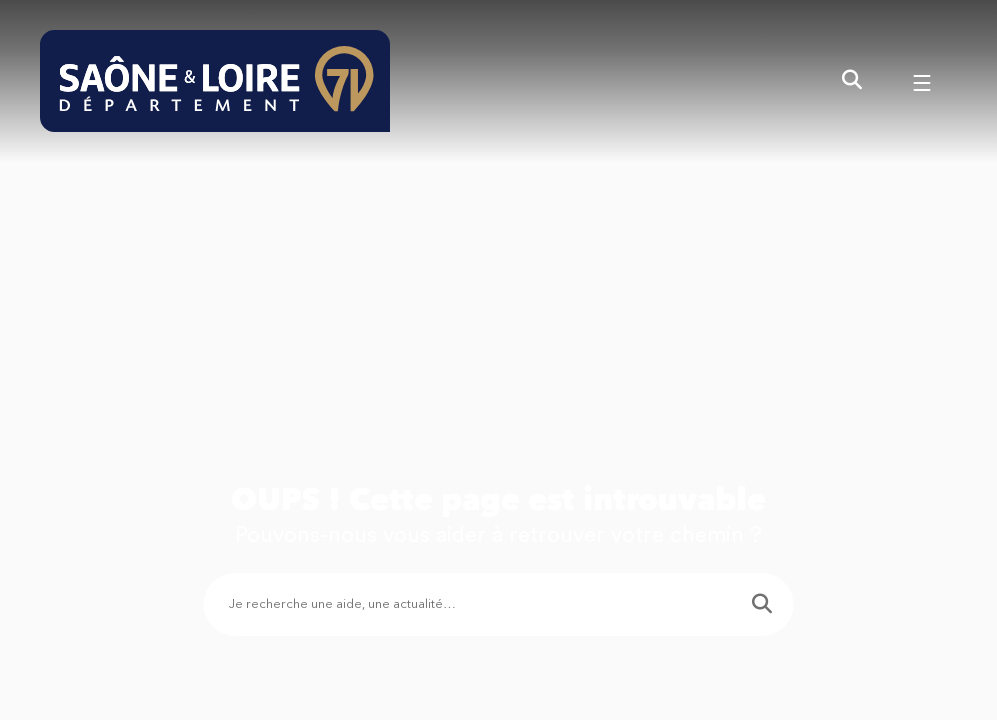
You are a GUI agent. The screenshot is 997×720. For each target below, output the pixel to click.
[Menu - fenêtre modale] (922, 81)
